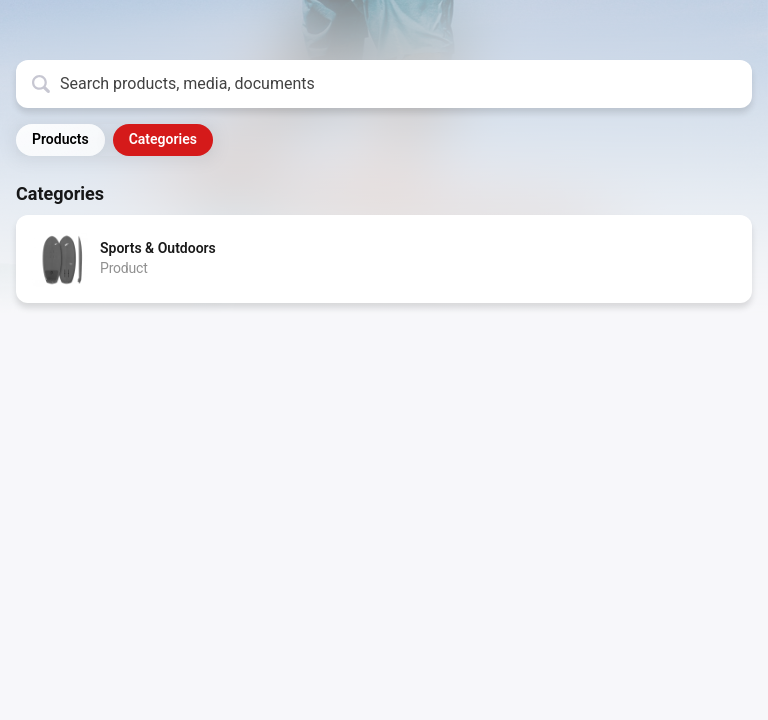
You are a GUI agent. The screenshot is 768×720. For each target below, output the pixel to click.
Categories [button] (163, 139)
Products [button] (60, 139)
